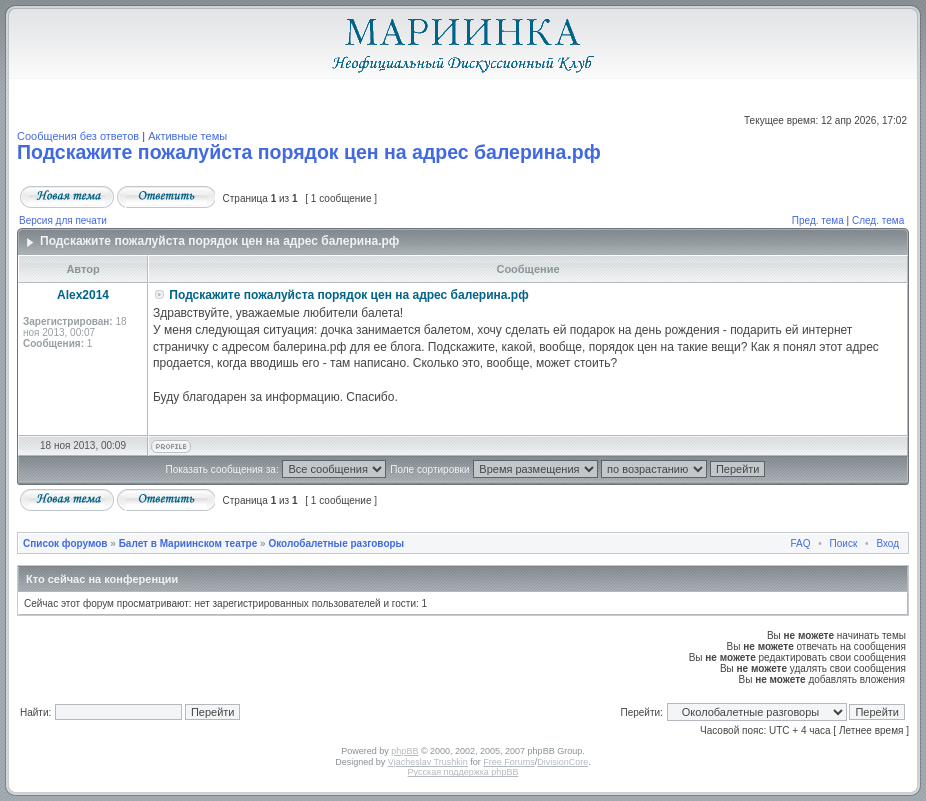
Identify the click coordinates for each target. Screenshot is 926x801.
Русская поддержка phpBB (463, 772)
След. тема (878, 220)
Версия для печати (63, 220)
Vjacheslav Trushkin (428, 762)
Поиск (844, 543)
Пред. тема (818, 220)
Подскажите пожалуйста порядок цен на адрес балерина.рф (309, 152)
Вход (887, 543)
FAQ (801, 543)
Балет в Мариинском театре (188, 543)
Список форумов (65, 543)
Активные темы (187, 136)
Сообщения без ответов (78, 136)
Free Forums (509, 762)
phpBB (404, 751)
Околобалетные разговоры (336, 543)
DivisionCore (562, 762)
